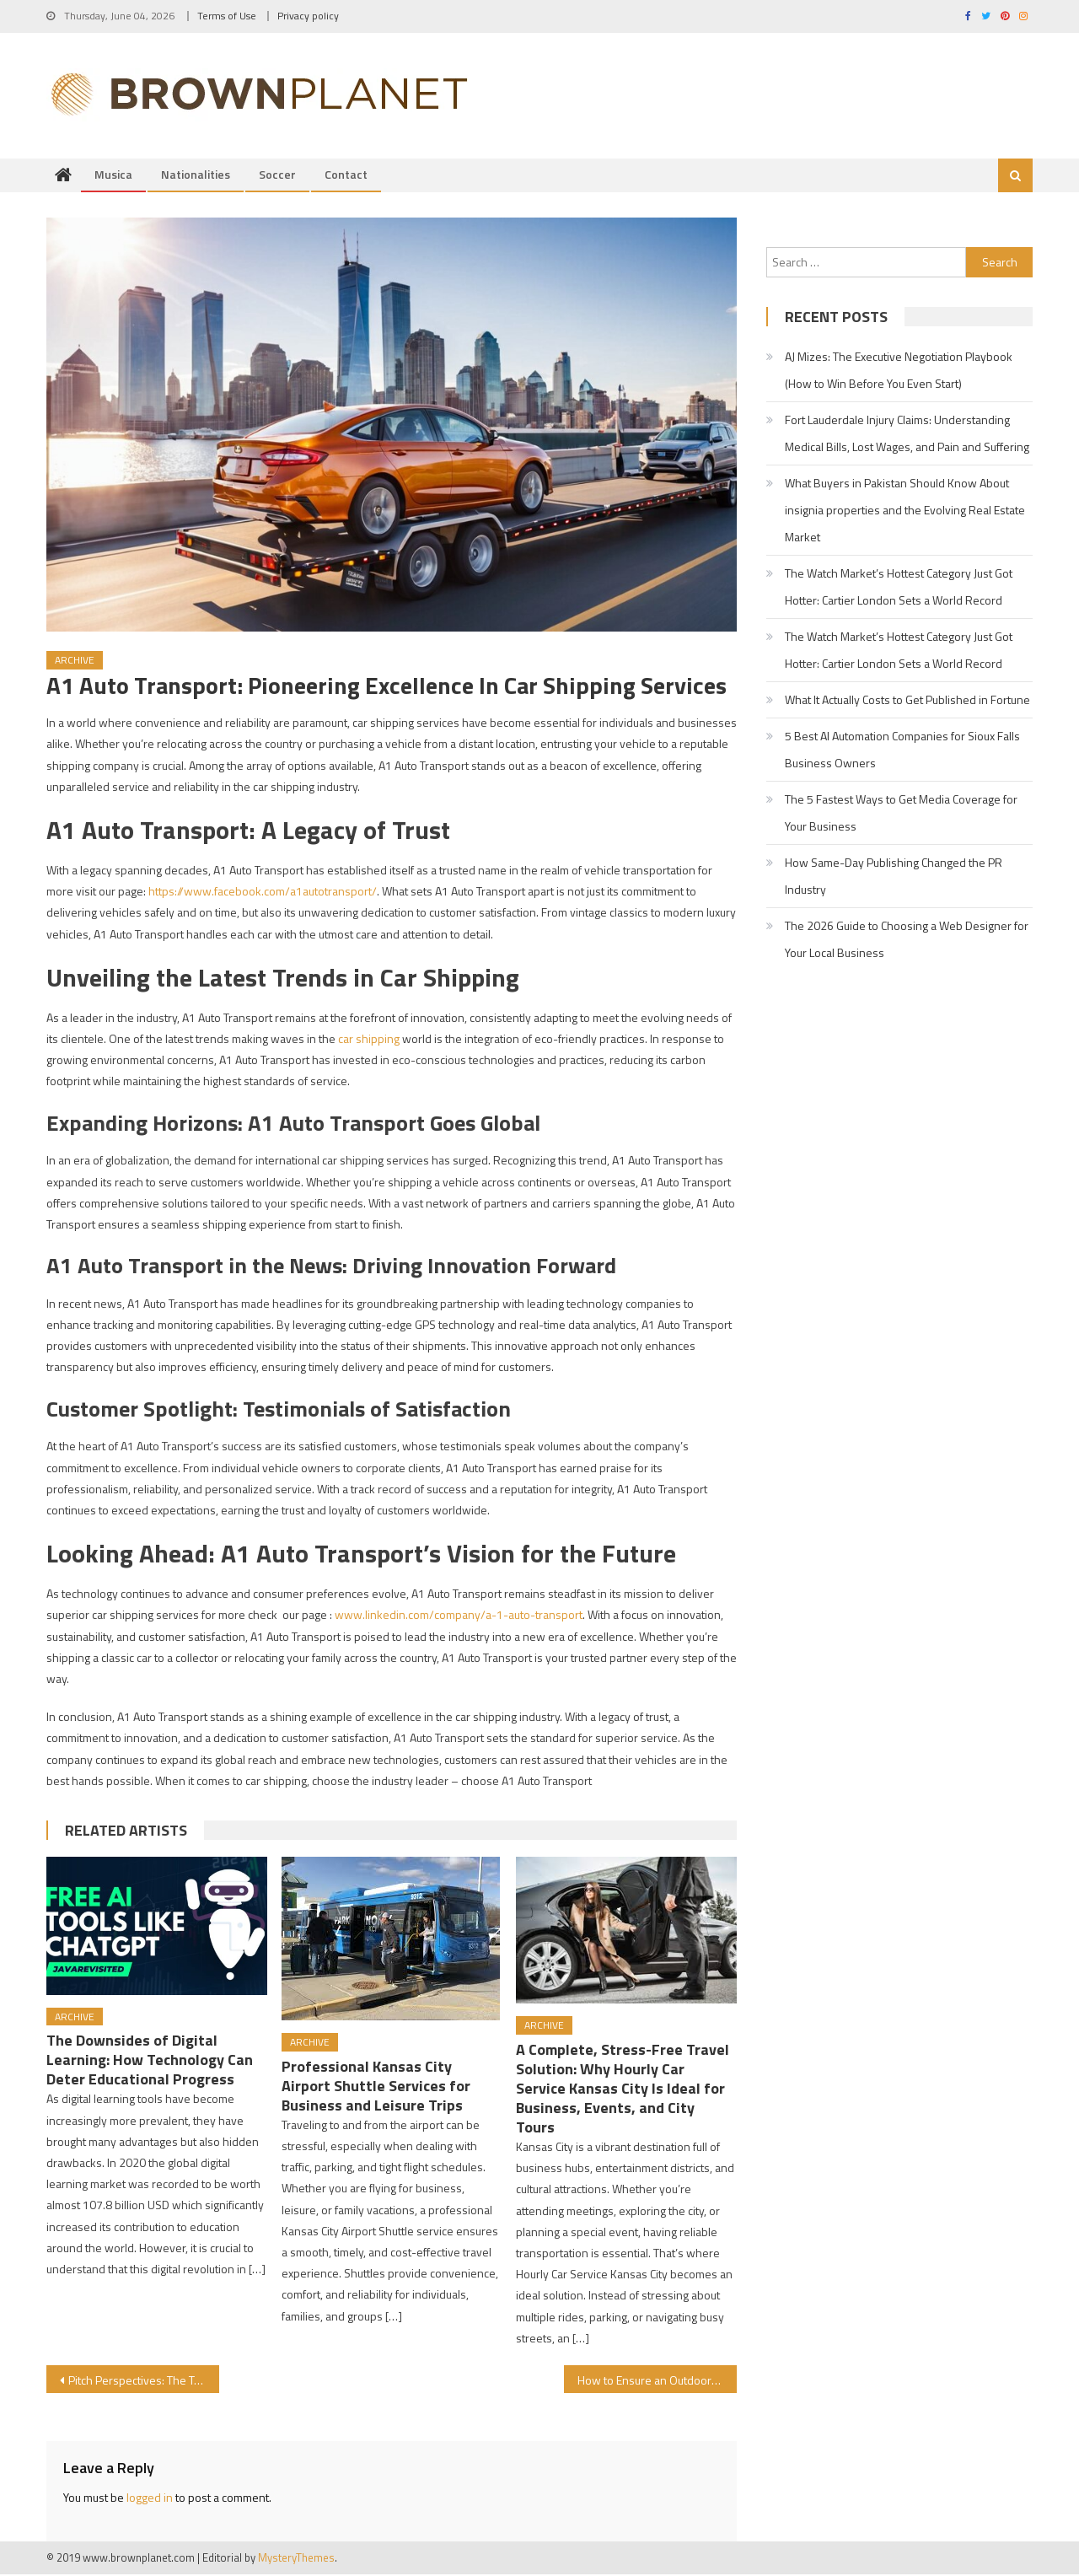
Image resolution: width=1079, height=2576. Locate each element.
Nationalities (195, 176)
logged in (149, 2499)
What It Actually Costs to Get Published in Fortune (907, 701)
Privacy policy (308, 16)
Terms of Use (226, 16)
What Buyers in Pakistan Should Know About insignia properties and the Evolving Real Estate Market (905, 511)
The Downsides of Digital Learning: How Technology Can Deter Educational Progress (149, 2061)
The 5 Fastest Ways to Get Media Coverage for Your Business (901, 814)
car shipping (369, 1040)
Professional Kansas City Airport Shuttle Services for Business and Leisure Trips (376, 2087)
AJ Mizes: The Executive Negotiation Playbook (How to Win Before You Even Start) (898, 371)
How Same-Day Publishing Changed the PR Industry (893, 877)
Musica (113, 176)
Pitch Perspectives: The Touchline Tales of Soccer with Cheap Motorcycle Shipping (143, 2381)
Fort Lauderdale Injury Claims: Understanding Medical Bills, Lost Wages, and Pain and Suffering (907, 434)
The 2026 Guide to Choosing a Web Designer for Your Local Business (906, 940)
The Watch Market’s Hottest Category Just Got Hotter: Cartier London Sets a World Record (898, 588)
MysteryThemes (296, 2559)
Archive (74, 661)
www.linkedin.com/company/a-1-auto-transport (458, 1616)
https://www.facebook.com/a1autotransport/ (262, 892)
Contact (346, 176)
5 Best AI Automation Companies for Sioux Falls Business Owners (902, 751)
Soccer (277, 176)
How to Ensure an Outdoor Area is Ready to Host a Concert (657, 2381)
